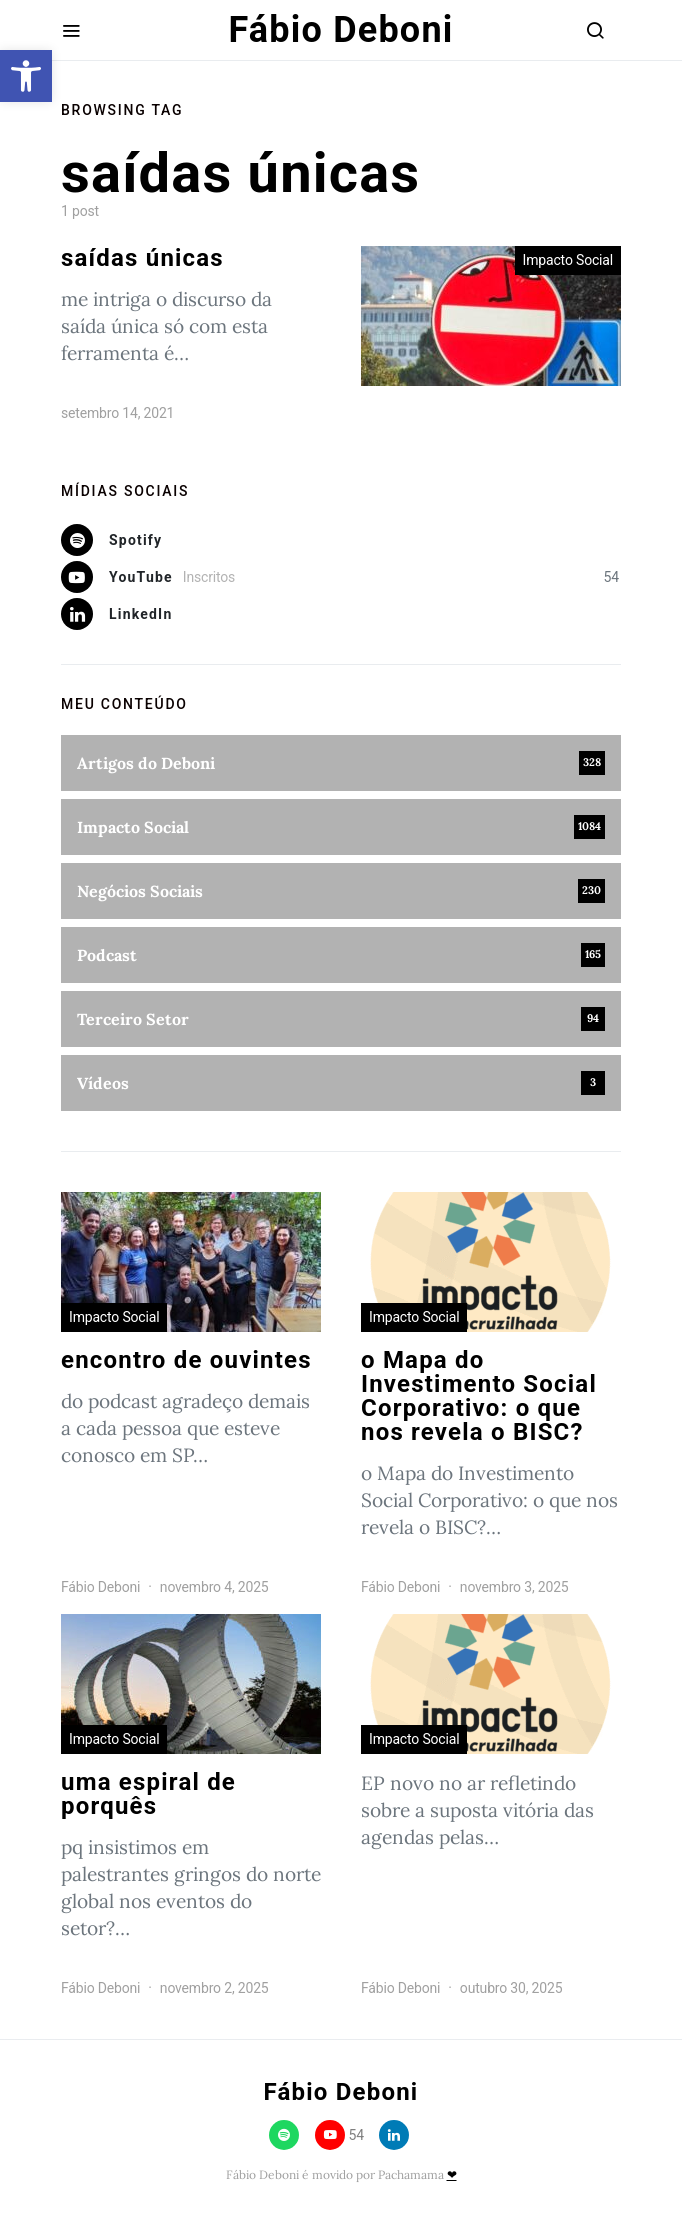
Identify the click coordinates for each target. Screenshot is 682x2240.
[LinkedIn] (341, 614)
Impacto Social (568, 260)
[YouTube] (341, 577)
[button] (26, 76)
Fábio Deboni (341, 30)
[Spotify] (341, 540)
